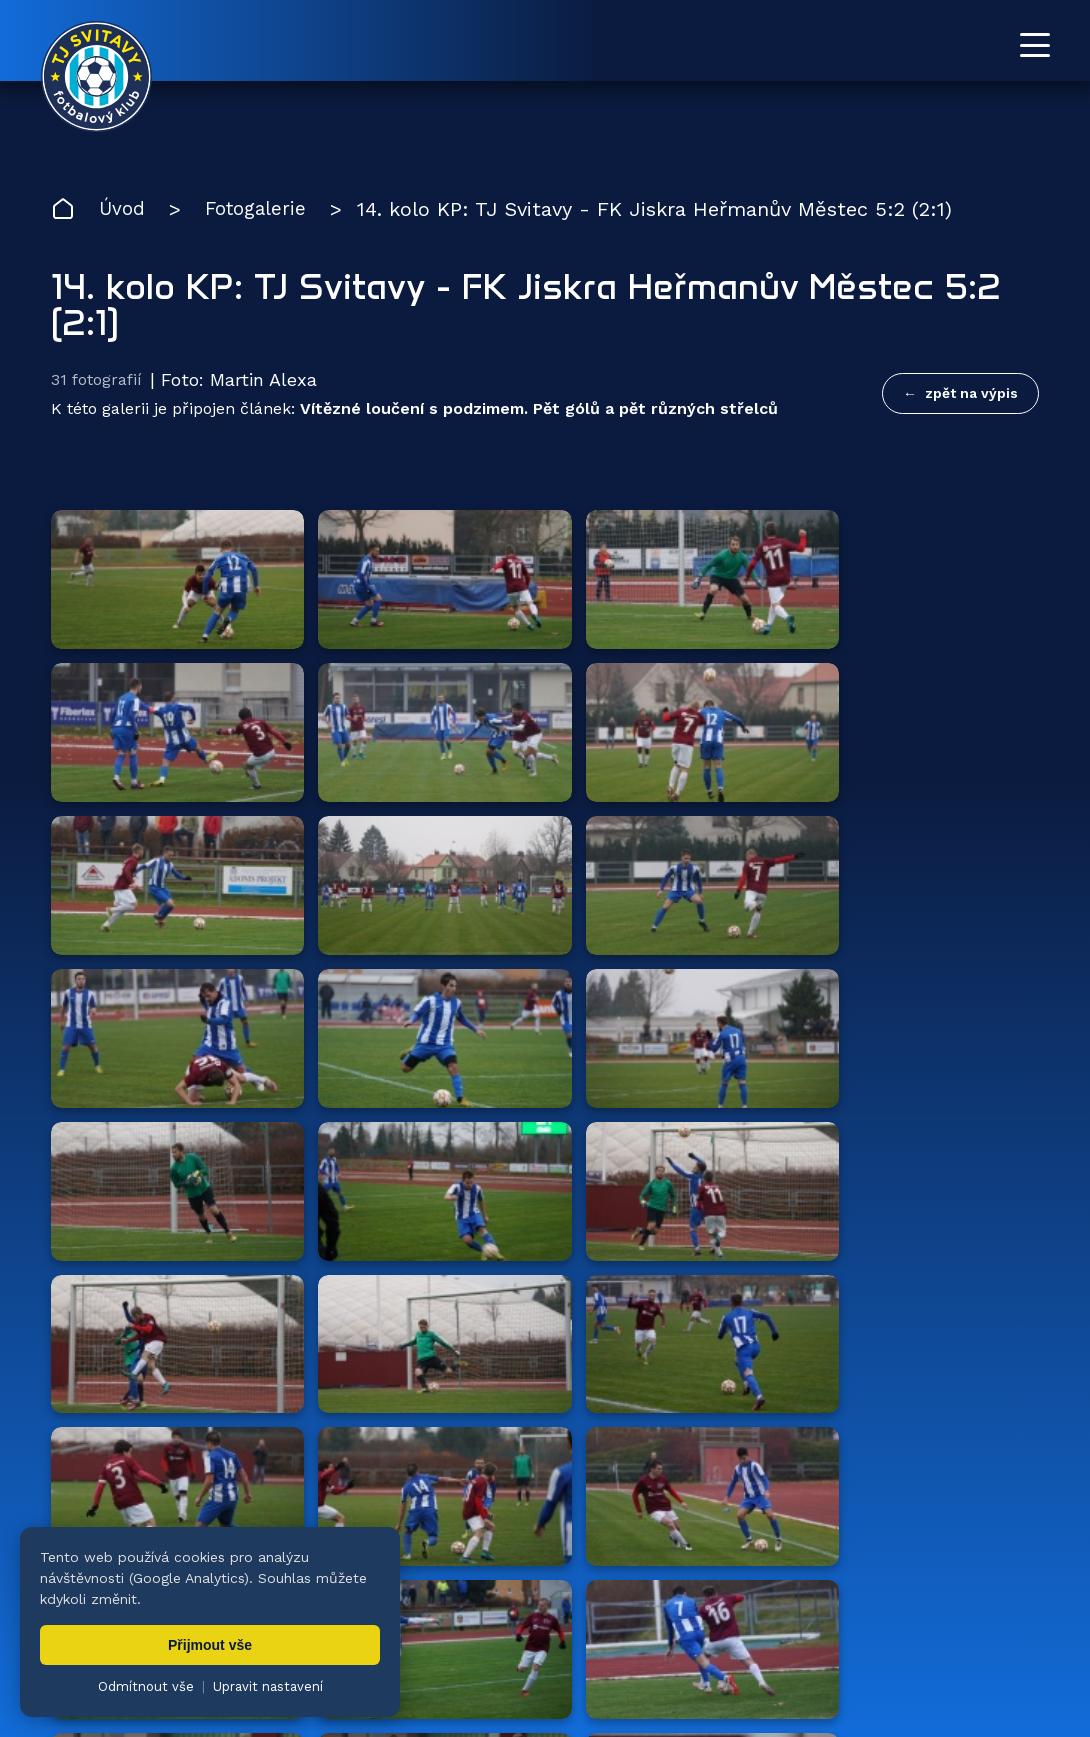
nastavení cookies (736, 1692)
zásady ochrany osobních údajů (915, 1692)
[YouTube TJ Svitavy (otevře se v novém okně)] (987, 1538)
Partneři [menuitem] (874, 1626)
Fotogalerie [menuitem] (529, 1626)
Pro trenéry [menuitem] (998, 1626)
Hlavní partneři (173, 1280)
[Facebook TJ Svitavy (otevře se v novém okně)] (1032, 1538)
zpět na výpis (971, 394)
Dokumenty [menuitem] (748, 1626)
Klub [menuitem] (639, 1626)
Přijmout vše (210, 1645)
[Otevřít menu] (1035, 45)
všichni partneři (943, 1279)
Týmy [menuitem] (417, 1626)
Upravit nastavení (268, 1686)
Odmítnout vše (146, 1686)
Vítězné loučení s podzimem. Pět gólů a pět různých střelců (539, 411)
